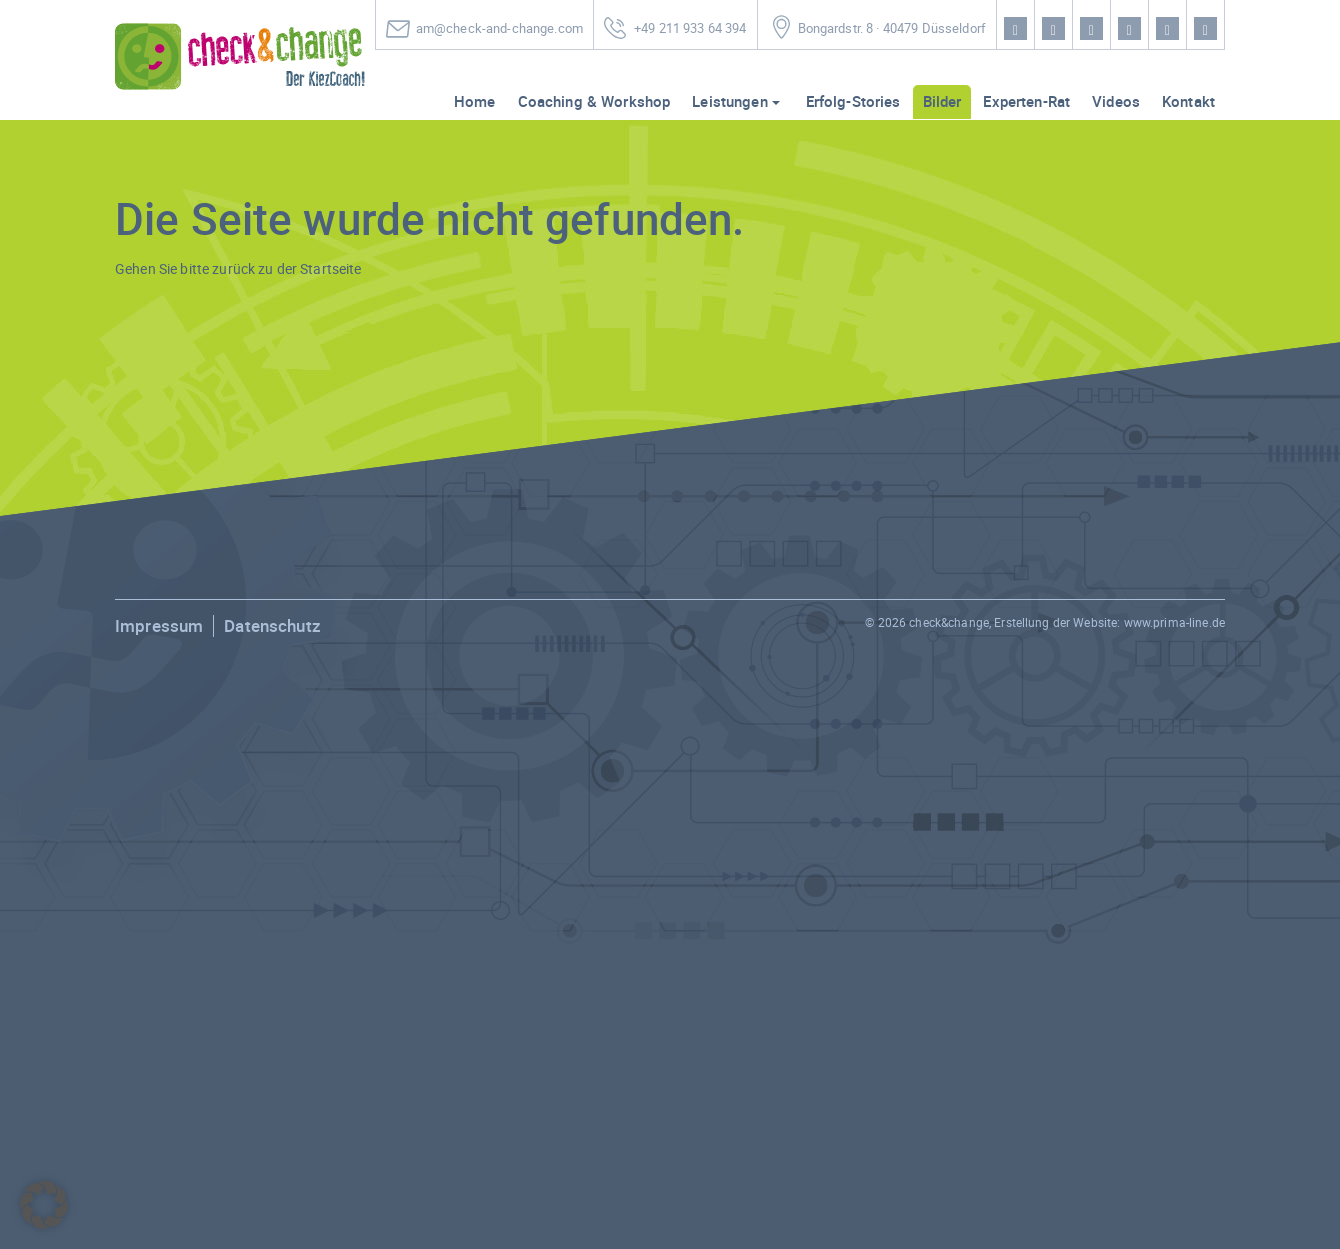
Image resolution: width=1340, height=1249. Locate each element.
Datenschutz (272, 625)
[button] (44, 1205)
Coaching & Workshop (594, 101)
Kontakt (1188, 101)
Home (475, 101)
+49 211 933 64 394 (690, 28)
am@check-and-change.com (499, 28)
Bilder (942, 101)
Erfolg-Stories (853, 101)
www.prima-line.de (1174, 622)
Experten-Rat (1026, 101)
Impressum (159, 625)
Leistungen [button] (729, 101)
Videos (1116, 101)
